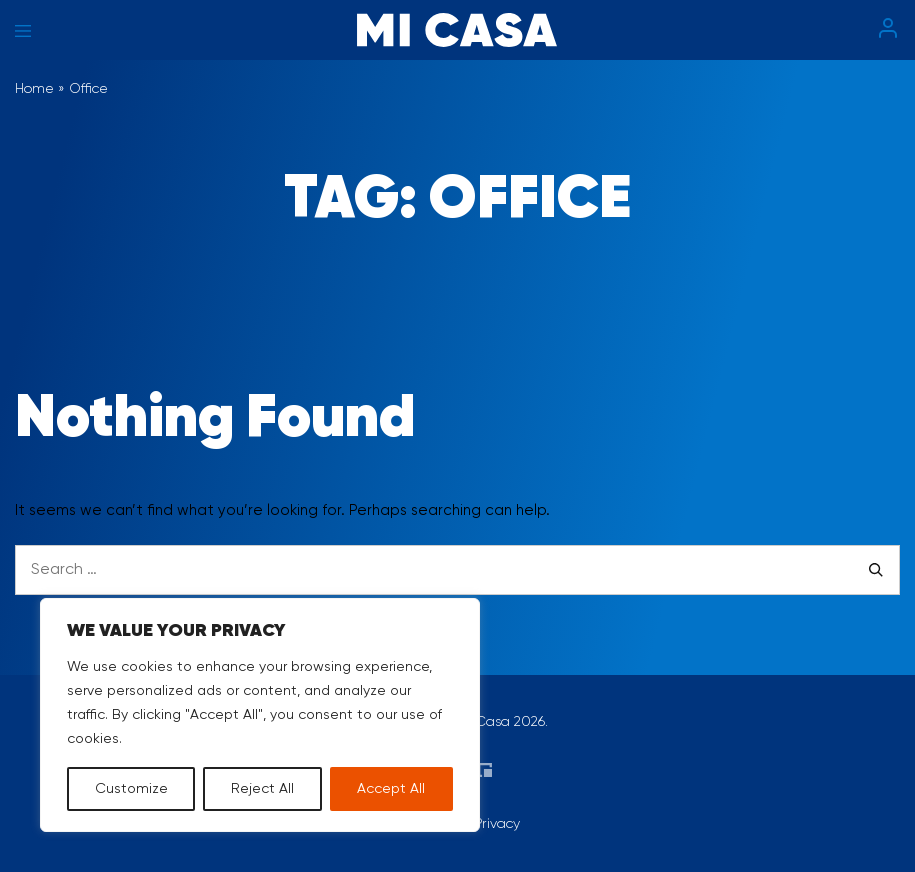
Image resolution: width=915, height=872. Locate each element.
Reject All (262, 789)
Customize (131, 789)
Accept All (391, 789)
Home (34, 89)
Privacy (497, 824)
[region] (260, 715)
